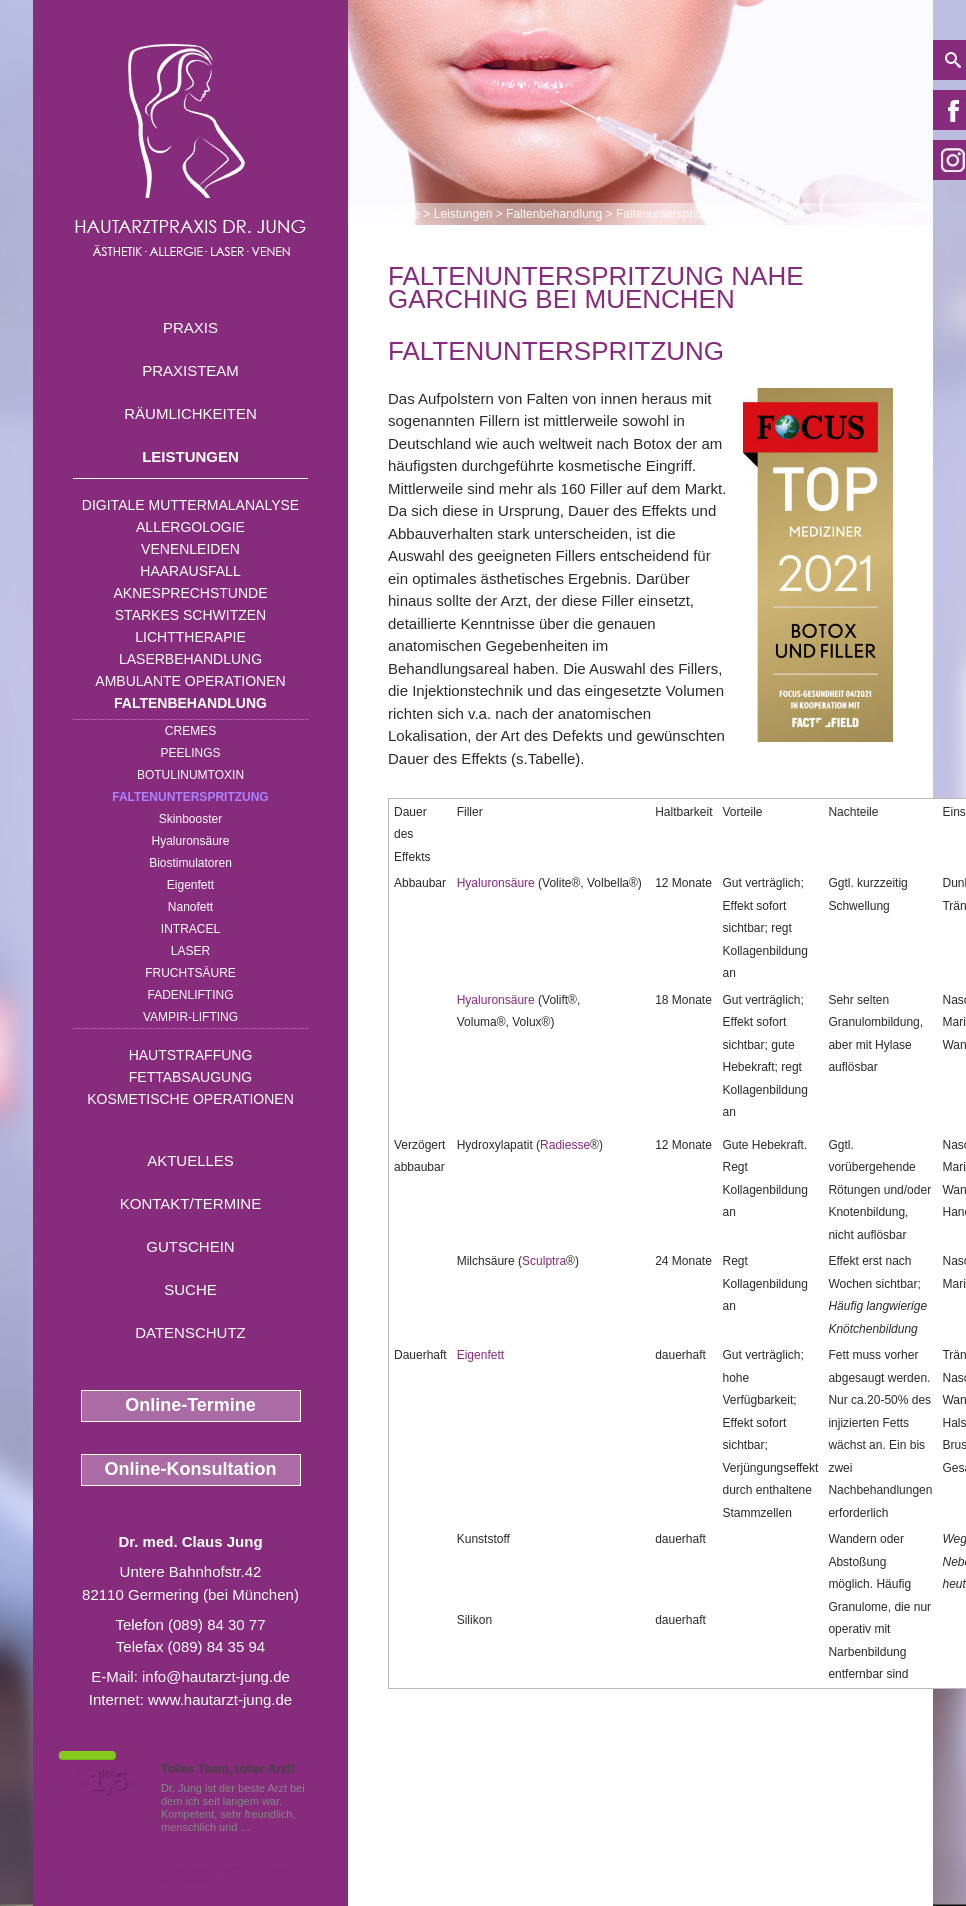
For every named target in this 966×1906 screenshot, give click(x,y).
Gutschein (190, 1246)
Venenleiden (190, 549)
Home (404, 214)
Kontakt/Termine (190, 1203)
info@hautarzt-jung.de (216, 1676)
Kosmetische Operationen (190, 1099)
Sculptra (544, 1261)
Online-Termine (190, 1405)
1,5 (108, 1781)
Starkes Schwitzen (190, 615)
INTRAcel (190, 929)
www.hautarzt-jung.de (220, 1699)
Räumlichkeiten (190, 413)
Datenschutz (190, 1332)
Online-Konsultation (191, 1469)
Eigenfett (190, 885)
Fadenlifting (190, 995)
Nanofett (190, 907)
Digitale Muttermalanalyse (190, 505)
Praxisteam (190, 370)
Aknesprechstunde (190, 593)
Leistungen (190, 456)
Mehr (267, 1827)
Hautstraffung (191, 1055)
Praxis (190, 327)
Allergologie (190, 527)
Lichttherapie (190, 637)
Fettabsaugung (190, 1077)
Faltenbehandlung (190, 703)
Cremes (190, 731)
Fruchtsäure (190, 973)
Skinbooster (190, 819)
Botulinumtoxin (190, 775)
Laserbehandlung (190, 659)
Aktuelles (190, 1160)
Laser (190, 951)
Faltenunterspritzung (190, 797)
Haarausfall (190, 571)
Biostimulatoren (190, 863)
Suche (190, 1289)
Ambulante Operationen (190, 681)
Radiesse (565, 1145)
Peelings (190, 753)
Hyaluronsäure (190, 841)
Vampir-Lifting (190, 1017)
